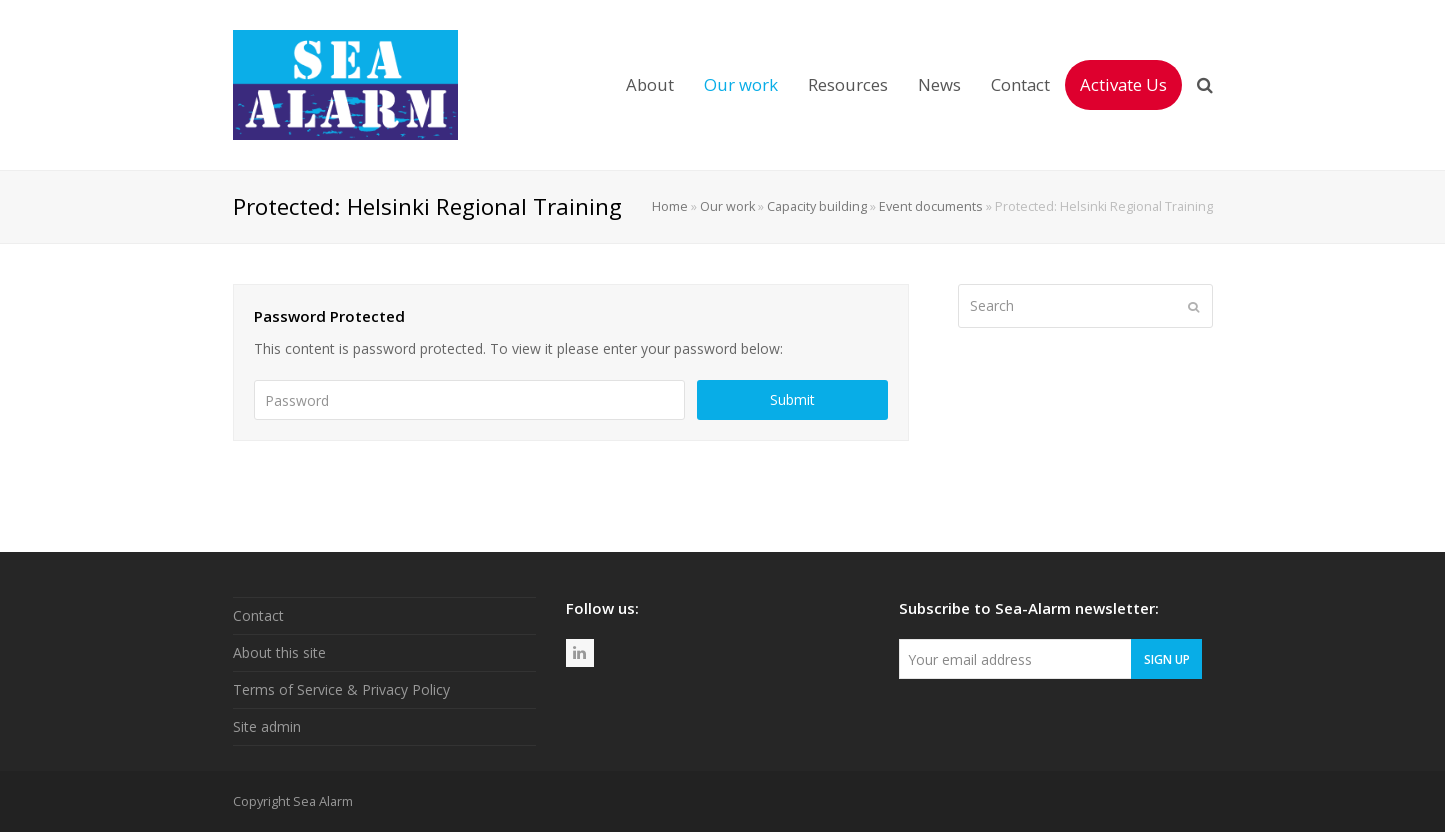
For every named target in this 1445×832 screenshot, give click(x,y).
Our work (727, 206)
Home (670, 206)
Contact (258, 615)
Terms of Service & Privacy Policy (341, 689)
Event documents (931, 206)
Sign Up (1167, 659)
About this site (279, 652)
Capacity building (817, 206)
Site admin (267, 726)
